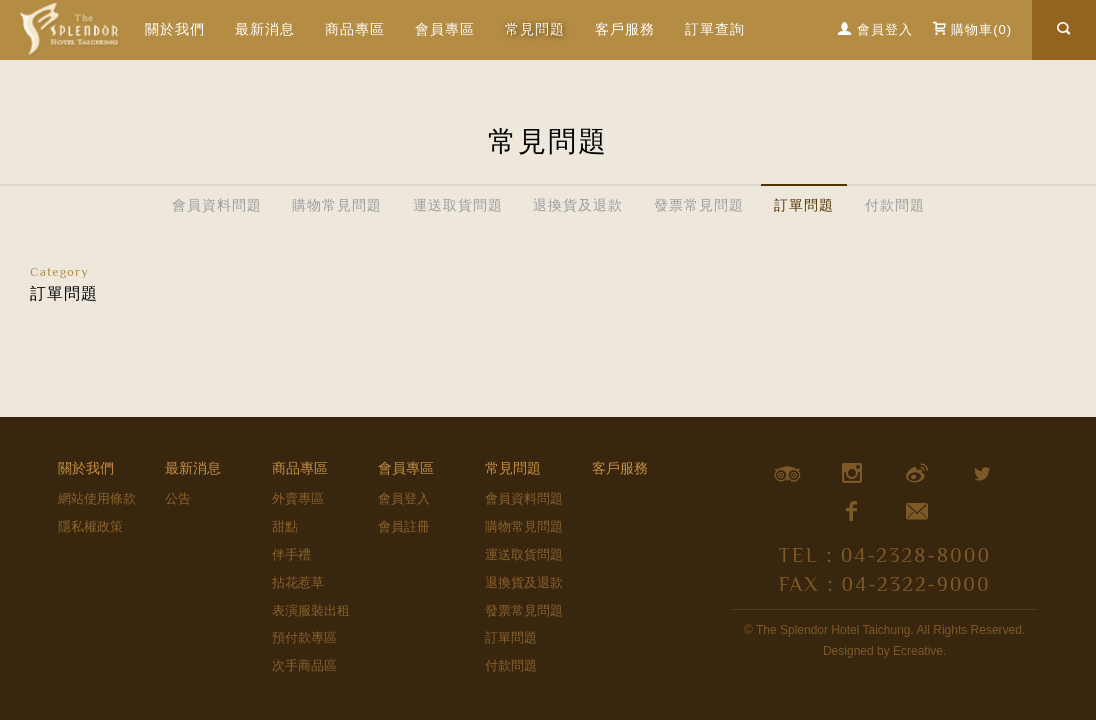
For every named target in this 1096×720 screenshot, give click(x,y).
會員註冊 (404, 526)
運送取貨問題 (458, 205)
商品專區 (355, 29)
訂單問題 (804, 205)
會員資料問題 (217, 205)
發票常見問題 (699, 205)
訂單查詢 (715, 29)
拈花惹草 (298, 582)
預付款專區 (304, 637)
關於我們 (175, 29)
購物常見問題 (337, 205)
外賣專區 (298, 498)
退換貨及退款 (578, 205)
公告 (178, 498)
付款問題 (895, 205)
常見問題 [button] (535, 29)
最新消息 (265, 29)
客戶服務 (625, 29)
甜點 (285, 526)
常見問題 (513, 468)
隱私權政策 (90, 526)
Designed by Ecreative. (884, 651)
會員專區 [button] (445, 29)
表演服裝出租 (311, 610)
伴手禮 (291, 554)
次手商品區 (304, 665)
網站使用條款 (97, 498)
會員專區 (406, 468)
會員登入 (404, 498)
